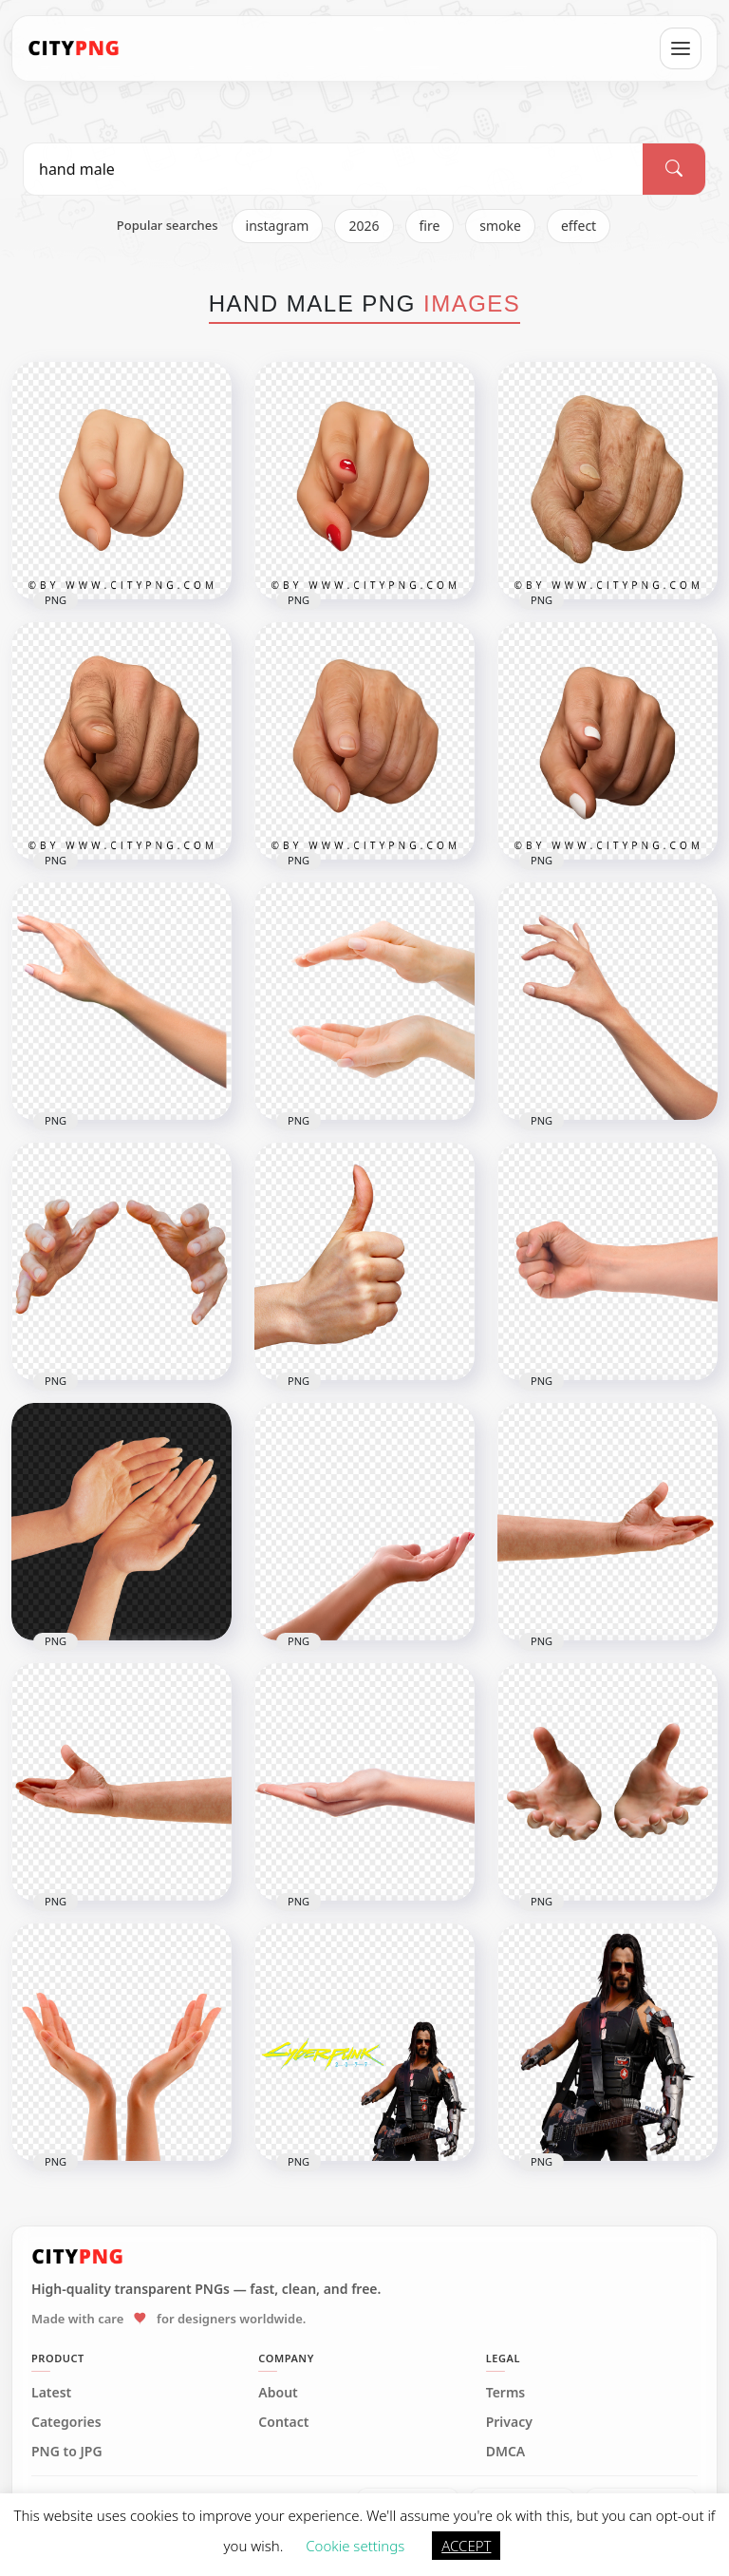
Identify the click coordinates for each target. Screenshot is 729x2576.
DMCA (506, 2451)
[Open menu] (680, 48)
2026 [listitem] (363, 226)
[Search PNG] (333, 169)
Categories (66, 2422)
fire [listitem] (430, 226)
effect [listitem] (578, 226)
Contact (283, 2422)
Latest (51, 2392)
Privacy (509, 2422)
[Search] (674, 169)
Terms (506, 2392)
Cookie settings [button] (355, 2545)
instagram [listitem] (277, 226)
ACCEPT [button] (466, 2545)
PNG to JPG (67, 2451)
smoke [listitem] (500, 226)
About (277, 2392)
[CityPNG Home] (74, 48)
